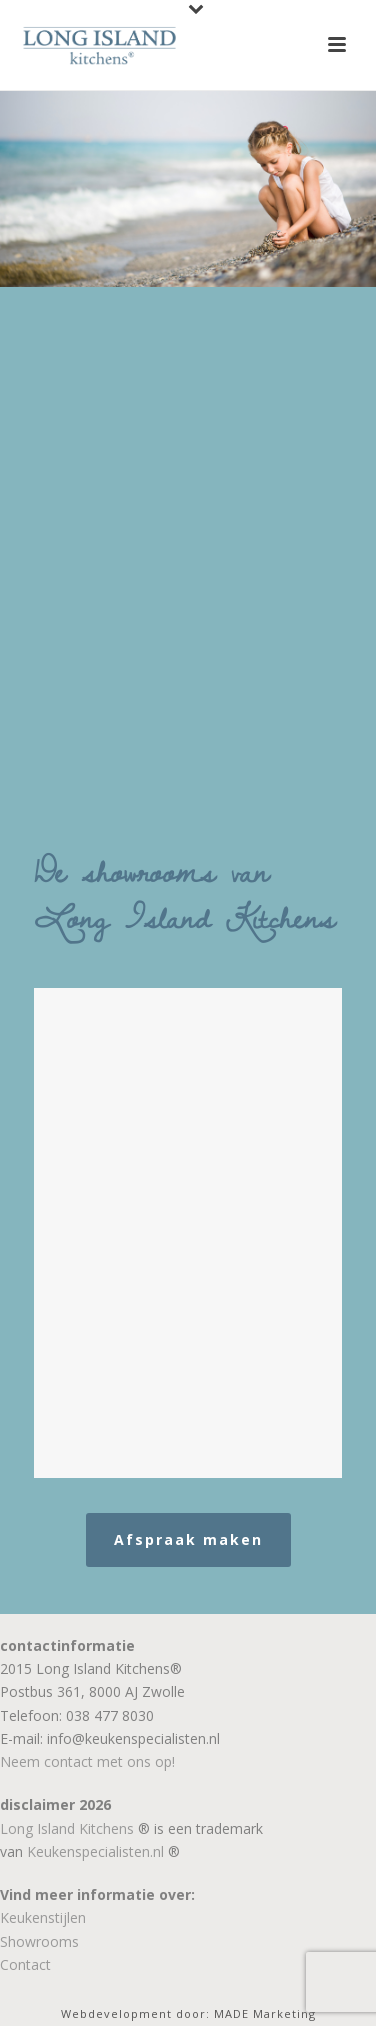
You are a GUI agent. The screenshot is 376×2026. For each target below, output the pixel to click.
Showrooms (39, 1941)
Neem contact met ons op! (87, 1761)
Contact (25, 1964)
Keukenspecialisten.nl (95, 1851)
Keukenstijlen (43, 1917)
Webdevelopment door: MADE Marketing (188, 2013)
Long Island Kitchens (67, 1828)
